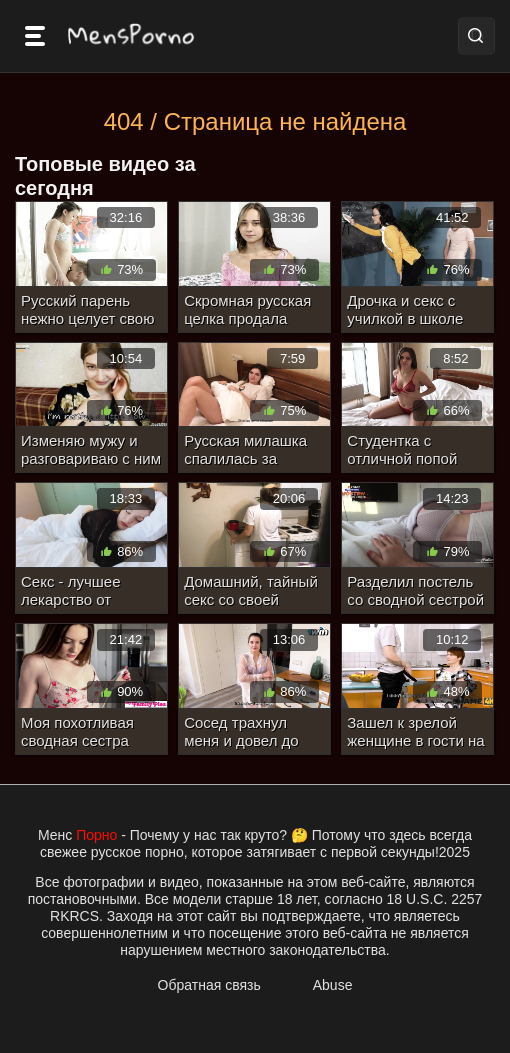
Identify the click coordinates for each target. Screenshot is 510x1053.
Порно (96, 835)
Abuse (333, 985)
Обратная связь (209, 985)
